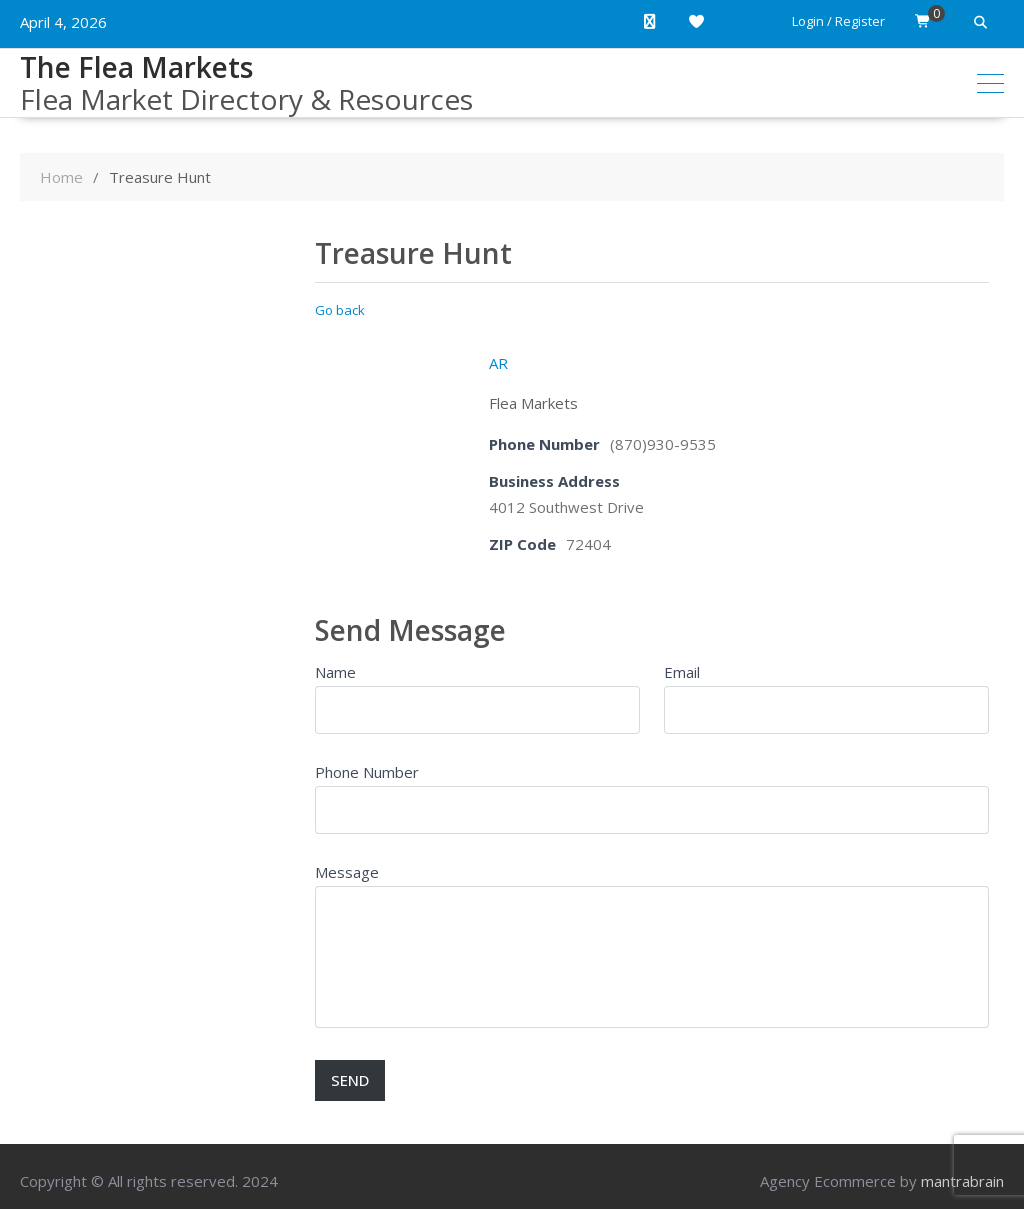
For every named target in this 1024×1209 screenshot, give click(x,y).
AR (498, 363)
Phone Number (367, 772)
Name (335, 672)
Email (682, 672)
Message (347, 872)
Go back (340, 310)
